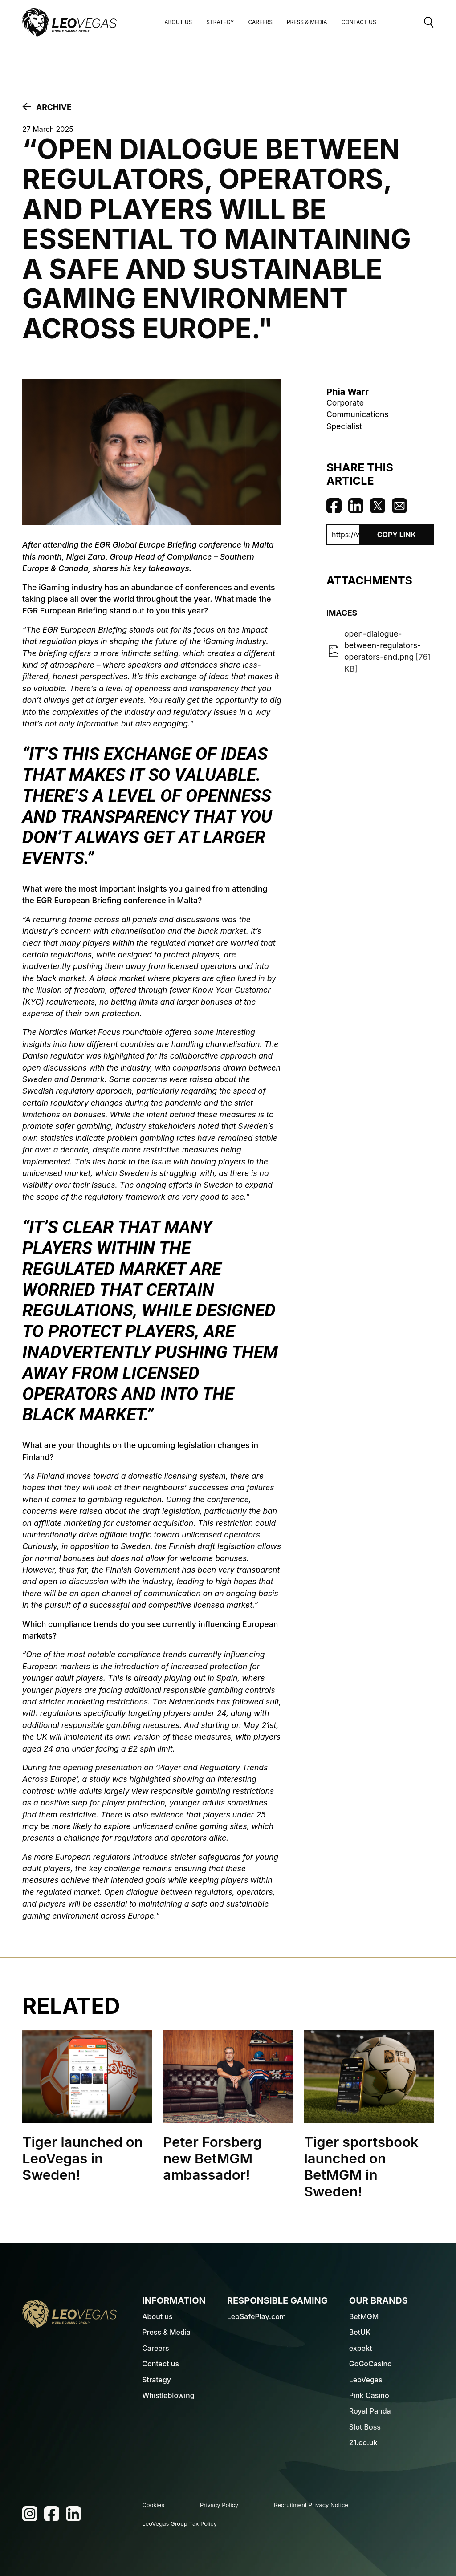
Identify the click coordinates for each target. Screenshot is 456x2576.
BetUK (359, 2332)
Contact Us (359, 22)
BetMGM (364, 2316)
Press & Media (307, 22)
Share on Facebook (334, 505)
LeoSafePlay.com (256, 2316)
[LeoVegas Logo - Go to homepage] (69, 2314)
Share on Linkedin (355, 505)
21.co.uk (363, 2442)
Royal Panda (370, 2410)
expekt (360, 2348)
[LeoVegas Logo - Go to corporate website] (69, 22)
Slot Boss (365, 2426)
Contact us (160, 2363)
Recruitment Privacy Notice (311, 2504)
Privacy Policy (219, 2504)
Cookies (153, 2504)
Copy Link (396, 534)
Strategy (220, 22)
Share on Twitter (377, 505)
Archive (54, 107)
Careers (260, 22)
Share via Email (399, 505)
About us (178, 22)
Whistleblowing (168, 2395)
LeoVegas (366, 2379)
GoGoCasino (370, 2363)
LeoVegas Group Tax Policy (179, 2523)
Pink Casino (369, 2395)
